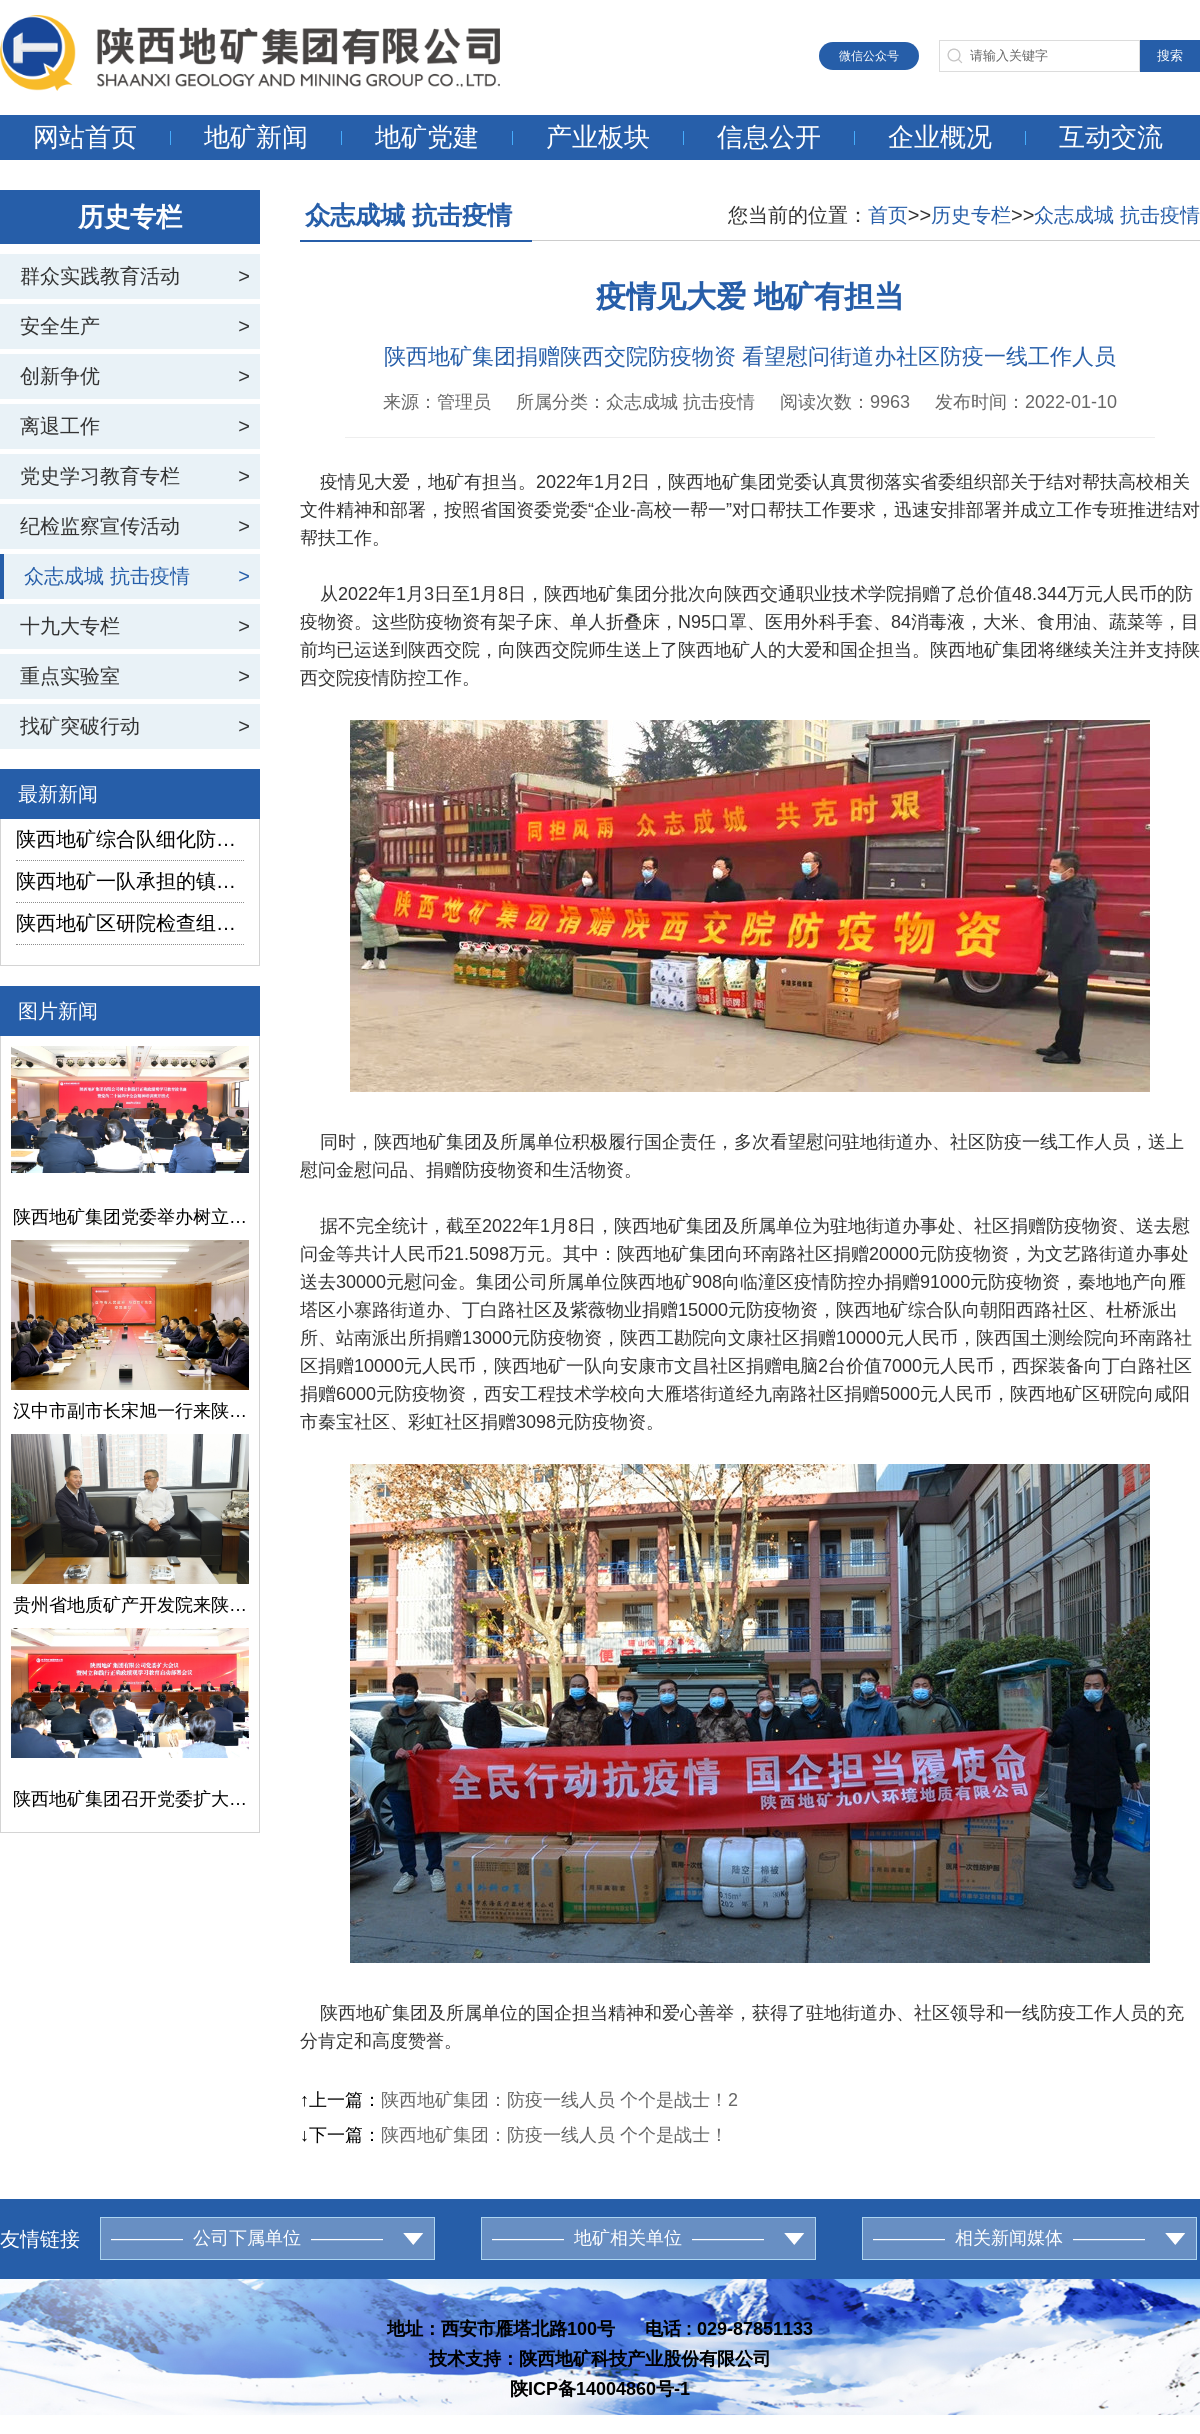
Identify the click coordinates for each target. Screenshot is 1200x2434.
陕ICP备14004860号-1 (600, 2389)
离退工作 (60, 426)
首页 (888, 215)
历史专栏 (971, 215)
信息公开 (769, 137)
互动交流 (1111, 137)
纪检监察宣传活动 (100, 526)
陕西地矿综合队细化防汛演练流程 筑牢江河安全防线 (130, 839)
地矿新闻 (256, 137)
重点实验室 (70, 676)
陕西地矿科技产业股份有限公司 (645, 2359)
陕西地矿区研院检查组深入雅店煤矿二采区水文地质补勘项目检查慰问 (130, 923)
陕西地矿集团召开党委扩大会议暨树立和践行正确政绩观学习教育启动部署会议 (130, 1799)
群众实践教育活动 (100, 276)
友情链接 (40, 2239)
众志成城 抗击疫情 (107, 576)
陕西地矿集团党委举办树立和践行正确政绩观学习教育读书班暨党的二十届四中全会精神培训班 (130, 1217)
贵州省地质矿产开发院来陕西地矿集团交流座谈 (130, 1605)
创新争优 (60, 376)
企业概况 (940, 137)
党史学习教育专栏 (100, 476)
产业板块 (598, 137)
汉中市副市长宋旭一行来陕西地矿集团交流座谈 (130, 1411)
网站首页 (85, 137)
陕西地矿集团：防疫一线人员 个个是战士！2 (559, 2100)
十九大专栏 (70, 626)
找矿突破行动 (80, 726)
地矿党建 (427, 137)
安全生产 (60, 326)
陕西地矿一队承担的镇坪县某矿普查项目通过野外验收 (130, 881)
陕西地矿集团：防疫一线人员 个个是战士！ (554, 2135)
